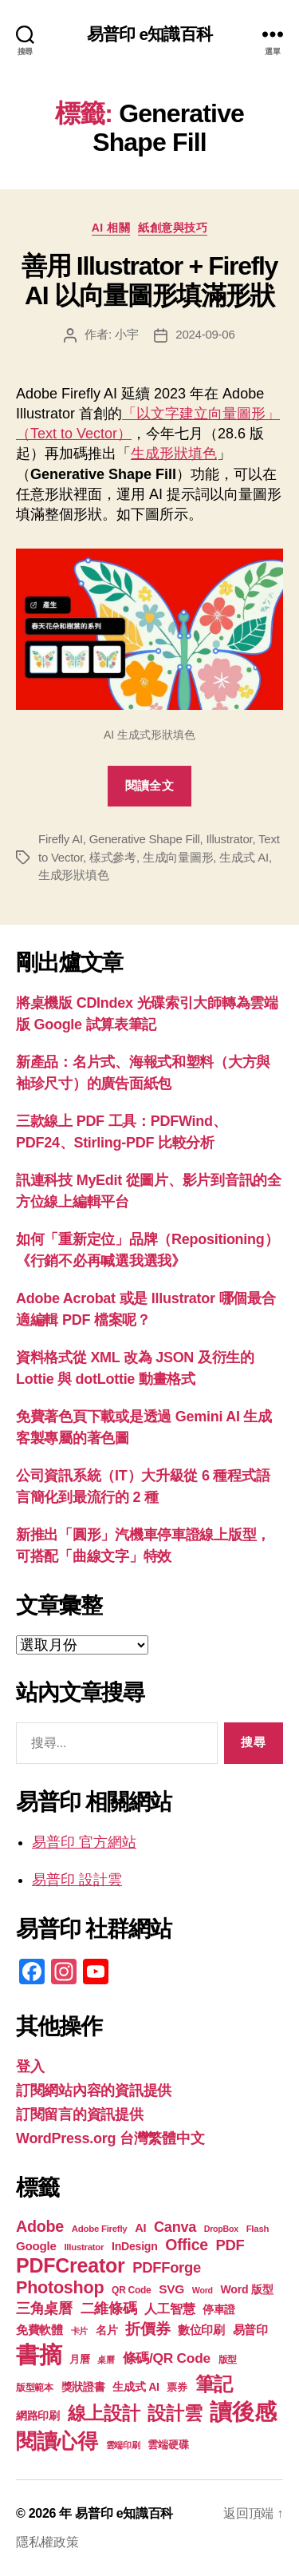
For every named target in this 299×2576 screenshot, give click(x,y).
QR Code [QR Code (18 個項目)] (131, 2290)
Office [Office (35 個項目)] (186, 2244)
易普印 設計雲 (77, 1880)
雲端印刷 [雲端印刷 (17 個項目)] (123, 2445)
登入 (30, 2067)
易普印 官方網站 (84, 1842)
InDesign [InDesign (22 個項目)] (135, 2246)
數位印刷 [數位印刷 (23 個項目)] (201, 2330)
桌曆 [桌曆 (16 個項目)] (105, 2359)
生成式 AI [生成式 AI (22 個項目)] (135, 2386)
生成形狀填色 (174, 454)
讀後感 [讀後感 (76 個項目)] (243, 2411)
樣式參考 (112, 857)
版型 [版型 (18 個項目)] (227, 2359)
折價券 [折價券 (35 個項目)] (147, 2328)
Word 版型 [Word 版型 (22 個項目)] (247, 2289)
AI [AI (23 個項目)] (140, 2227)
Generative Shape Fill (144, 839)
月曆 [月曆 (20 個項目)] (79, 2359)
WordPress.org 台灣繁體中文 (110, 2138)
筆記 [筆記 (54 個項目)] (214, 2384)
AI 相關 (111, 227)
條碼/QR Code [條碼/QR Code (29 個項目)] (166, 2358)
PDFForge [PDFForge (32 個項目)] (166, 2267)
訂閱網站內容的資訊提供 (93, 2090)
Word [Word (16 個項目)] (202, 2290)
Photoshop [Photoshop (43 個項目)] (60, 2287)
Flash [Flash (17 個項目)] (257, 2228)
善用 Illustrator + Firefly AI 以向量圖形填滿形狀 (149, 280)
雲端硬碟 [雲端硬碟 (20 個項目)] (168, 2445)
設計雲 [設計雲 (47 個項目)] (175, 2413)
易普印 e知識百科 (149, 34)
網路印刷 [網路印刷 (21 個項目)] (38, 2416)
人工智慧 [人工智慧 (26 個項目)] (169, 2309)
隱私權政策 (47, 2542)
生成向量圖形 (178, 857)
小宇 (127, 334)
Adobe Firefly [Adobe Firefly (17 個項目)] (100, 2228)
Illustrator (229, 839)
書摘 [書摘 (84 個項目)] (38, 2354)
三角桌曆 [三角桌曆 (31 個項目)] (44, 2308)
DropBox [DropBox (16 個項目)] (221, 2228)
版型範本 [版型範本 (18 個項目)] (34, 2387)
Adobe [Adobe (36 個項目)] (40, 2226)
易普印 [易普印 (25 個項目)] (250, 2329)
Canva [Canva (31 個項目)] (175, 2227)
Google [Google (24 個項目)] (36, 2246)
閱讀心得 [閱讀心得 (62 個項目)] (57, 2441)
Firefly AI (60, 839)
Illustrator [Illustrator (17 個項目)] (84, 2247)
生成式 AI (244, 857)
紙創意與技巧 (172, 227)
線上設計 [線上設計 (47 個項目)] (104, 2413)
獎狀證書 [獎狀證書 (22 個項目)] (83, 2386)
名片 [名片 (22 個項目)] (106, 2330)
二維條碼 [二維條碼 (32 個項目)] (109, 2308)
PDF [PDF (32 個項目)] (230, 2245)
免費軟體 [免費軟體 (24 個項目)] (39, 2329)
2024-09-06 (204, 334)
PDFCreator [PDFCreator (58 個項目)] (70, 2265)
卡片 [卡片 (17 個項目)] (79, 2331)
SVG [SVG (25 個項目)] (171, 2289)
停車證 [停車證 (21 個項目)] (219, 2310)
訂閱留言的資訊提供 (80, 2114)
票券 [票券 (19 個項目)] (177, 2387)
